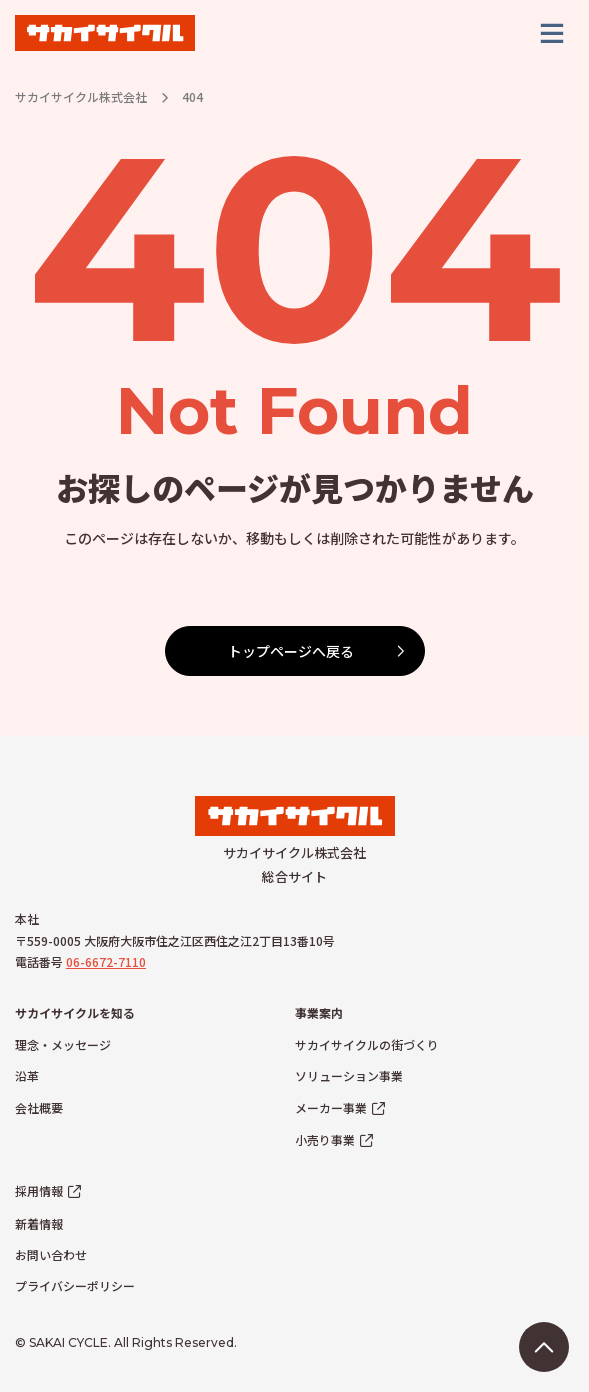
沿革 (27, 1075)
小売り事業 (325, 1139)
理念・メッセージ (63, 1044)
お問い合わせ (51, 1254)
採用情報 (39, 1190)
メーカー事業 (331, 1107)
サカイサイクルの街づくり (367, 1044)
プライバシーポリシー (75, 1285)
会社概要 (39, 1107)
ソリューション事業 (349, 1075)
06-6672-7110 (106, 961)
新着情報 (39, 1223)
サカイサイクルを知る (75, 1012)
